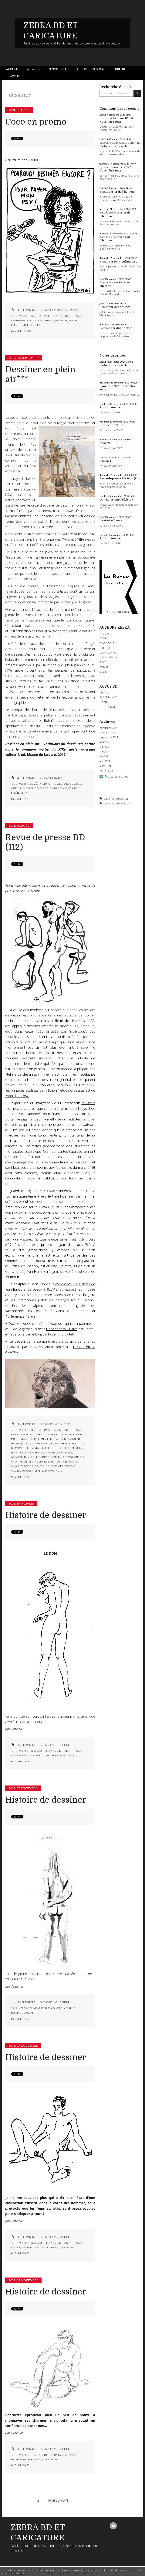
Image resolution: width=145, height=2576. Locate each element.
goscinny (17, 1457)
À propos (34, 69)
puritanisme (41, 1439)
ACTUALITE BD (63, 1424)
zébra (37, 783)
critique (16, 788)
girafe (38, 1466)
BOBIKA (103, 671)
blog (46, 1466)
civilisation (54, 2247)
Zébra (103, 118)
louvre (62, 788)
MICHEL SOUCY (108, 657)
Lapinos (104, 328)
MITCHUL (104, 702)
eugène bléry (19, 792)
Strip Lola (58, 69)
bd (31, 316)
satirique (27, 325)
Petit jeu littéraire (125, 261)
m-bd (26, 1443)
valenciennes (70, 1461)
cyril (102, 167)
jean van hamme (34, 1452)
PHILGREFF (105, 648)
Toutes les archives (116, 776)
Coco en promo (35, 122)
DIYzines (104, 692)
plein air (52, 788)
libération (56, 1439)
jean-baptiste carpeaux (50, 1457)
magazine (36, 1443)
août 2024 (104, 742)
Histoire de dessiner (45, 1515)
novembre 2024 (108, 727)
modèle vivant (20, 1439)
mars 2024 (105, 766)
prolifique (65, 1452)
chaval (15, 1466)
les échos (17, 1452)
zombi (37, 325)
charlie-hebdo (20, 320)
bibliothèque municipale (70, 1448)
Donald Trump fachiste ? (116, 499)
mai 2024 (104, 756)
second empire (38, 1461)
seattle (39, 1470)
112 (34, 1434)
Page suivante (58, 2500)
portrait (69, 1466)
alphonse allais (68, 1443)
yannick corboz (75, 1434)
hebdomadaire (46, 1434)
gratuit (57, 316)
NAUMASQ (105, 633)
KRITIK (58, 777)
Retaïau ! (105, 460)
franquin (74, 1439)
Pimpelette (106, 282)
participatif (50, 1443)
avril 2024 (104, 761)
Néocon (104, 443)
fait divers (56, 1466)
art (48, 1755)
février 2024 (106, 770)
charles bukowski (22, 1470)
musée (24, 1461)
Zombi (103, 191)
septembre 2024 (108, 737)
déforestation (34, 1448)
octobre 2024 (106, 732)
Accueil (12, 69)
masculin (40, 2247)
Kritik (120, 69)
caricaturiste (46, 320)
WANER (103, 667)
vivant (25, 2247)
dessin (73, 320)
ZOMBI (103, 638)
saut (26, 2012)
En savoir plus (18, 2573)
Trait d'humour (124, 191)
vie (32, 2012)
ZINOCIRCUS (106, 643)
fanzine (47, 316)
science (56, 1755)
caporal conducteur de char (117, 142)
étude (60, 1434)
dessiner (61, 320)
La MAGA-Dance (110, 520)
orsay (15, 1461)
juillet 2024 (105, 746)
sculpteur (54, 1461)
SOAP (102, 662)
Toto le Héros (108, 212)
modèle (15, 2247)
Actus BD (17, 76)
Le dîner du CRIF (111, 425)
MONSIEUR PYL (108, 652)
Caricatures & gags (91, 69)
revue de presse (21, 1434)
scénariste (51, 1452)
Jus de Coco (122, 306)
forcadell (27, 1466)
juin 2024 (104, 751)
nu (31, 1439)
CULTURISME (62, 1745)
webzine (24, 316)
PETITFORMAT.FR (108, 707)
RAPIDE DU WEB (108, 697)
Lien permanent (23, 309)
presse (15, 325)
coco (33, 320)
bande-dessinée (73, 316)
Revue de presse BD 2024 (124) (119, 478)
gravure (73, 788)
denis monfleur (75, 1457)
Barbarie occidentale (113, 146)
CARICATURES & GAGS (67, 309)
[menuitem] (14, 69)
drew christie (53, 1470)
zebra (37, 316)
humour (29, 1457)
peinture (40, 788)
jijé (65, 1439)
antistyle (68, 1755)
